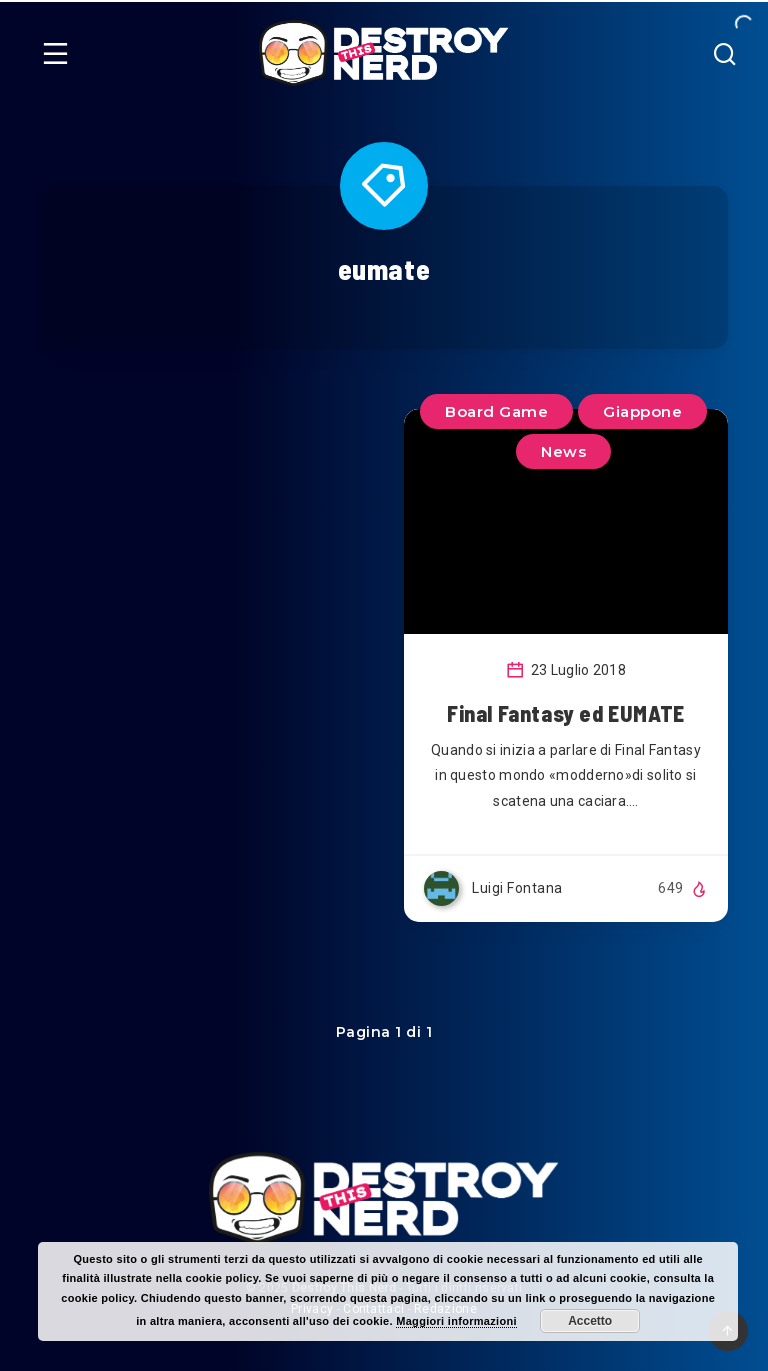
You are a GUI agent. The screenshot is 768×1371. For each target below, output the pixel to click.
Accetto (590, 1321)
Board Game (496, 411)
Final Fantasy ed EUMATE (566, 713)
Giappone (642, 411)
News (563, 451)
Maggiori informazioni (456, 1321)
